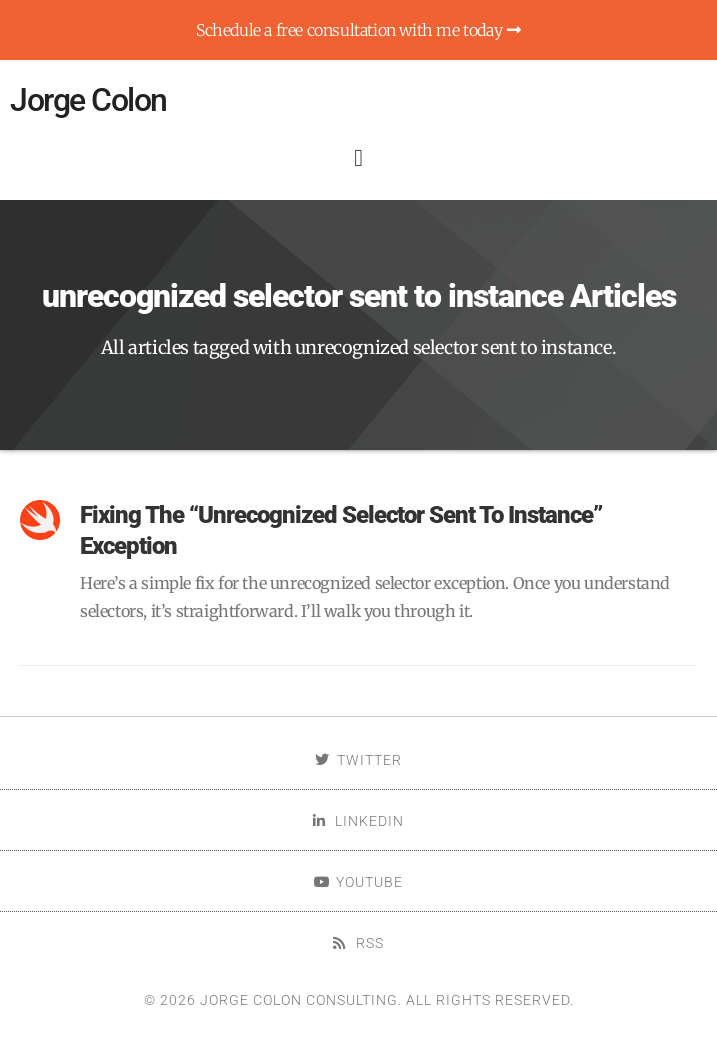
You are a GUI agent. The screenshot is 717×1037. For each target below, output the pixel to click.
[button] (358, 158)
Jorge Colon (88, 100)
